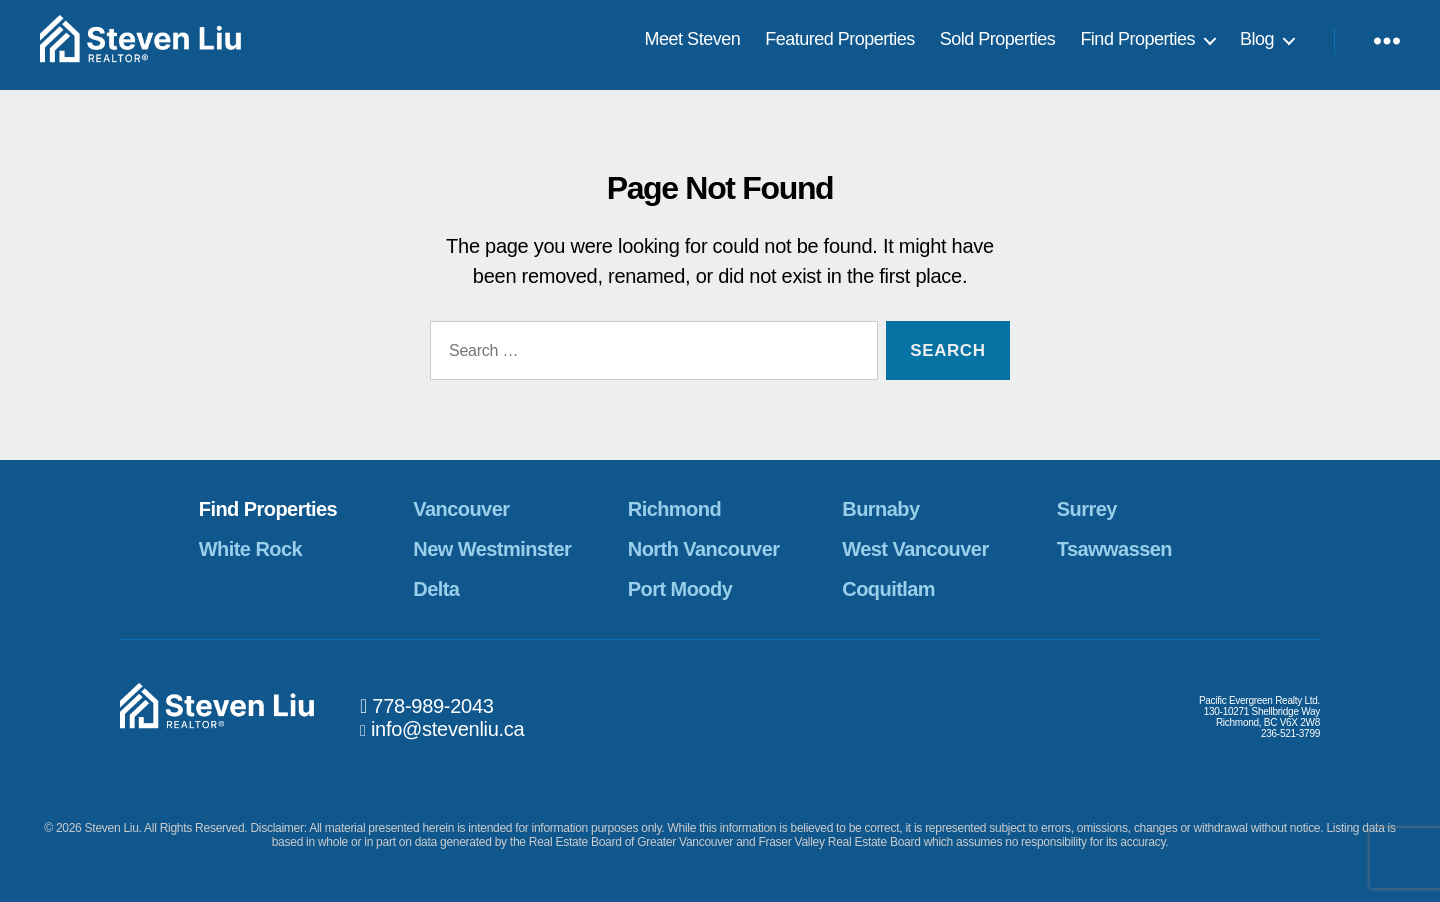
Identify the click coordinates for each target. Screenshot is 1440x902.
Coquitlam (888, 589)
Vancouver (461, 509)
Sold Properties (998, 44)
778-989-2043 (432, 706)
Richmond (674, 509)
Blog (1257, 44)
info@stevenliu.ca (448, 729)
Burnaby (880, 509)
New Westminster (492, 549)
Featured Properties (840, 44)
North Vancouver (704, 549)
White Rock (250, 549)
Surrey (1087, 509)
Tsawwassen (1114, 549)
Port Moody (680, 589)
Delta (436, 589)
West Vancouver (915, 549)
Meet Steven (693, 44)
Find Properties (1137, 44)
